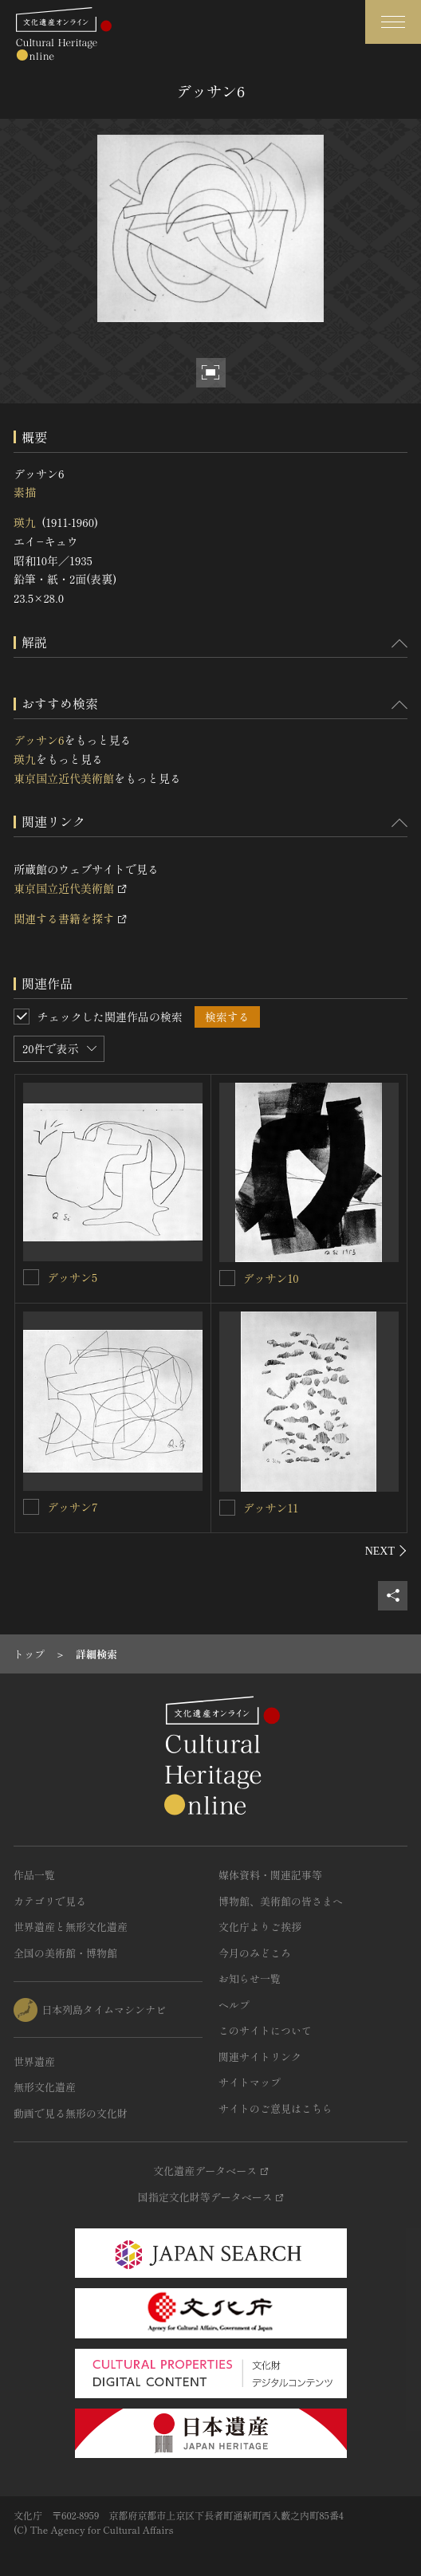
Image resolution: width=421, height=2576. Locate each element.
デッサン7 (72, 1507)
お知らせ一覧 (249, 1978)
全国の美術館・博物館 (65, 1953)
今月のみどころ (254, 1953)
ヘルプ (234, 2004)
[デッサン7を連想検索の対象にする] (31, 1507)
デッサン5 (72, 1277)
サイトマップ (249, 2082)
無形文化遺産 (45, 2086)
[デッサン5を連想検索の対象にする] (31, 1277)
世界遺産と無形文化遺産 (71, 1926)
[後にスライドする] (386, 1550)
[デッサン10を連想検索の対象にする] (227, 1278)
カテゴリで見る (50, 1901)
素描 (25, 492)
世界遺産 (34, 2061)
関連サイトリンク (259, 2056)
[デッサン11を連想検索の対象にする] (227, 1508)
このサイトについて (265, 2030)
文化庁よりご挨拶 (259, 1926)
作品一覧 (34, 1874)
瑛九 (25, 522)
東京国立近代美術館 (64, 778)
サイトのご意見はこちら (275, 2108)
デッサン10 (271, 1278)
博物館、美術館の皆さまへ (280, 1901)
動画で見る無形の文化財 (71, 2113)
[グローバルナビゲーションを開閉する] (393, 22)
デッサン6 (39, 740)
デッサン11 (271, 1508)
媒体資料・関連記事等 (270, 1874)
